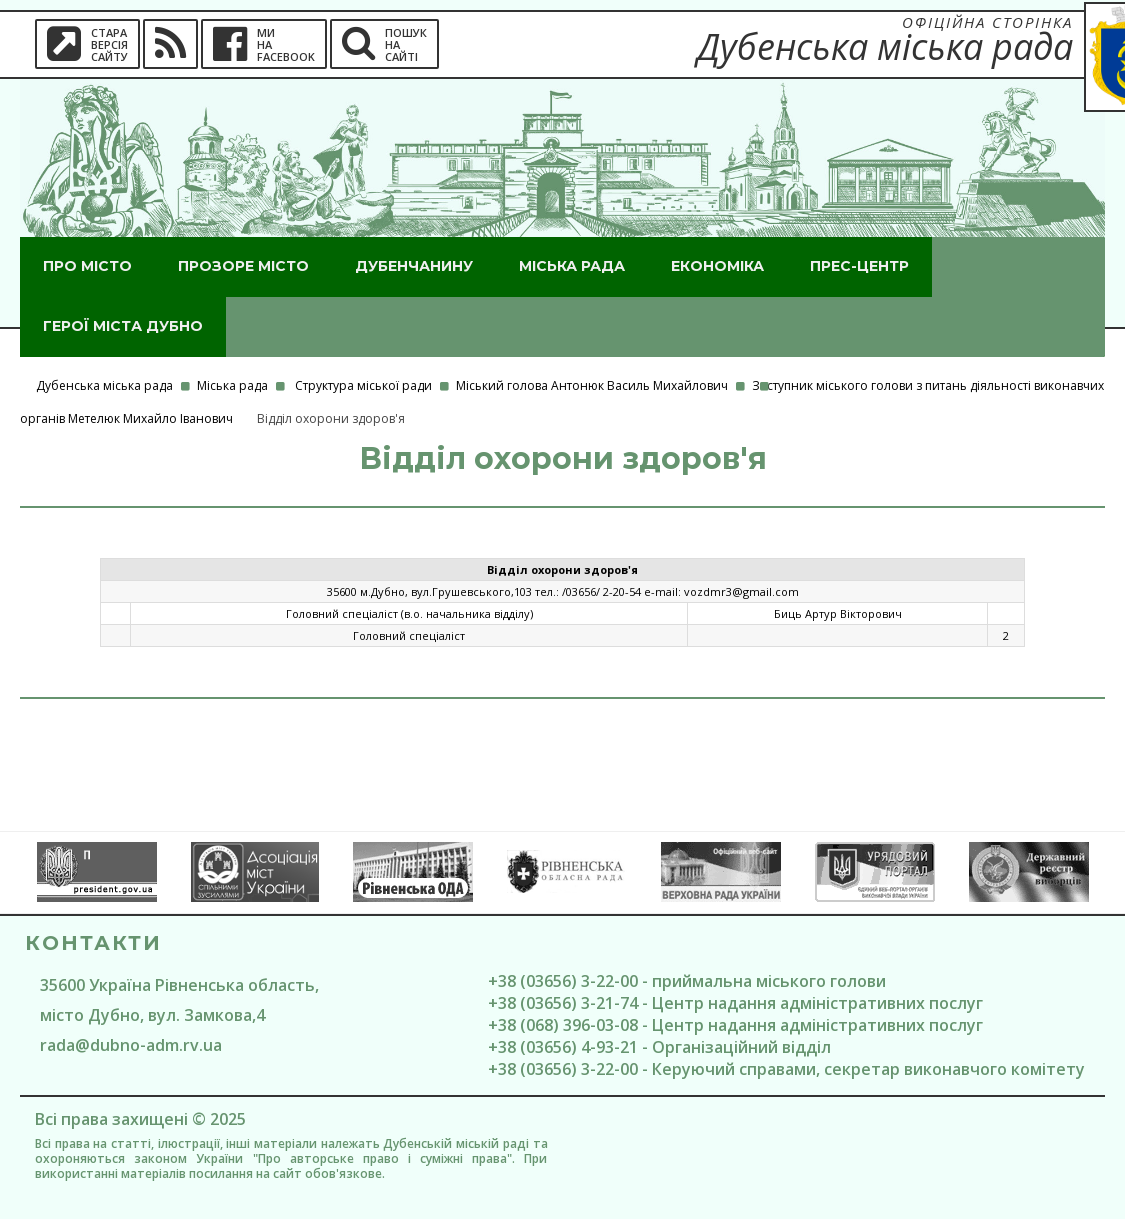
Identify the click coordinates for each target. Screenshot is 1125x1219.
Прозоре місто (243, 266)
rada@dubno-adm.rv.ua (131, 1045)
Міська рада (572, 266)
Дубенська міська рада (104, 385)
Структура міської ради (363, 385)
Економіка (717, 266)
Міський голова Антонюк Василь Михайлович (592, 385)
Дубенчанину (414, 266)
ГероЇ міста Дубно (123, 326)
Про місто (87, 266)
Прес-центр (859, 266)
